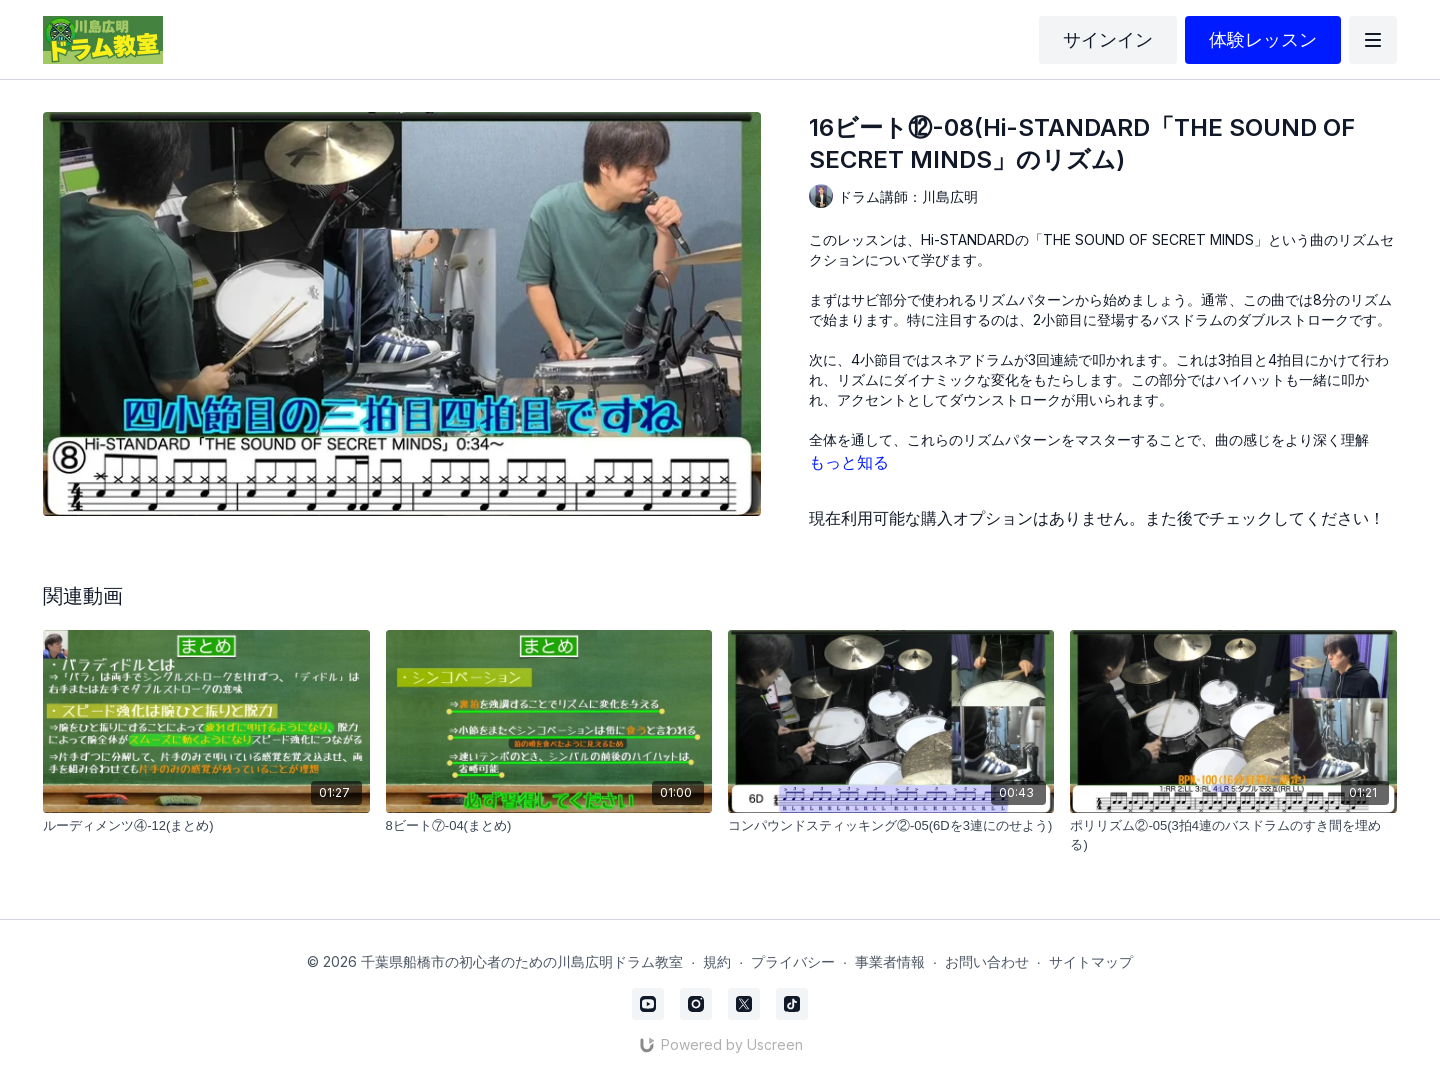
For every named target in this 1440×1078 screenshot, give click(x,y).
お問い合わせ (987, 961)
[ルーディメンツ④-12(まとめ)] (206, 826)
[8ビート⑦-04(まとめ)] (549, 826)
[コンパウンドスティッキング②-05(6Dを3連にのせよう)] (891, 826)
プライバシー (793, 961)
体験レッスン (1263, 39)
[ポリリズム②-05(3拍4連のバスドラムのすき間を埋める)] (1233, 835)
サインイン (1108, 39)
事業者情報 (890, 961)
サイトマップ (1091, 961)
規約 (717, 961)
